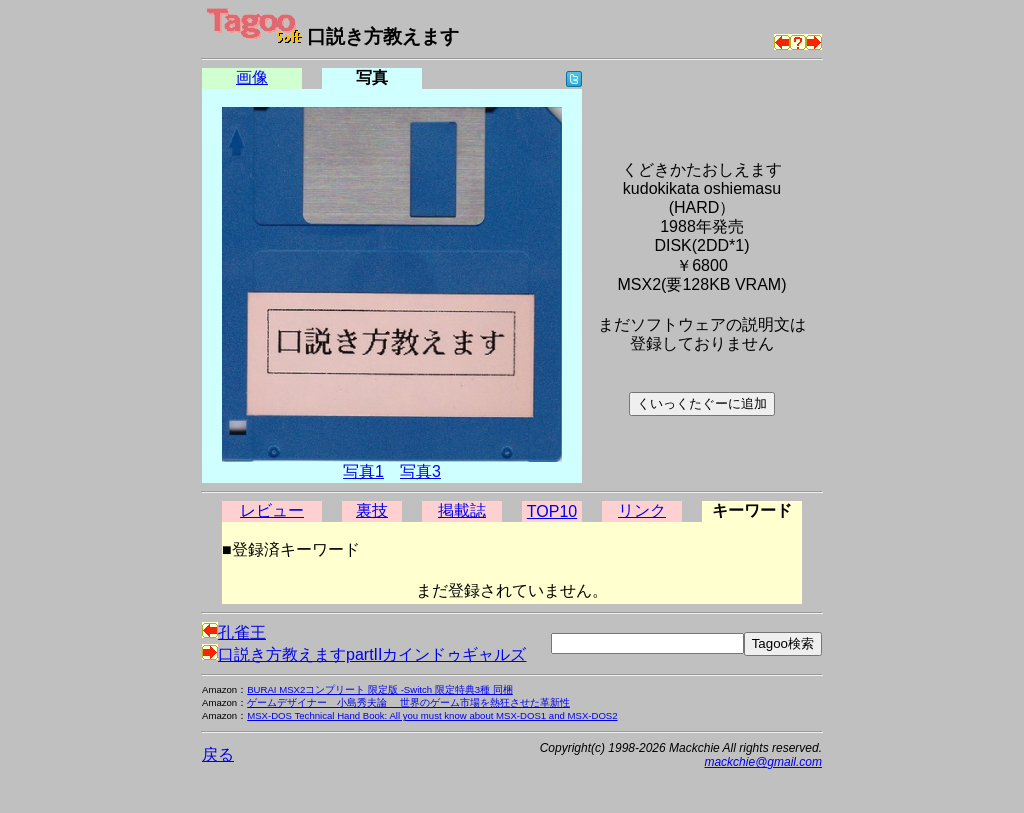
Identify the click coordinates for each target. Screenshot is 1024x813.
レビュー (272, 510)
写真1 (363, 471)
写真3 (420, 471)
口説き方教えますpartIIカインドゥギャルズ (364, 654)
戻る (218, 754)
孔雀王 (234, 632)
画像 (252, 77)
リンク (642, 510)
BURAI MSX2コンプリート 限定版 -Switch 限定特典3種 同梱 (380, 689)
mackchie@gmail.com (763, 762)
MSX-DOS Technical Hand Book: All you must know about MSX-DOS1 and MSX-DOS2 (432, 715)
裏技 (372, 510)
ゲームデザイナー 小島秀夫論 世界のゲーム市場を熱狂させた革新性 (408, 702)
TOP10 (552, 511)
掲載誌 (462, 510)
